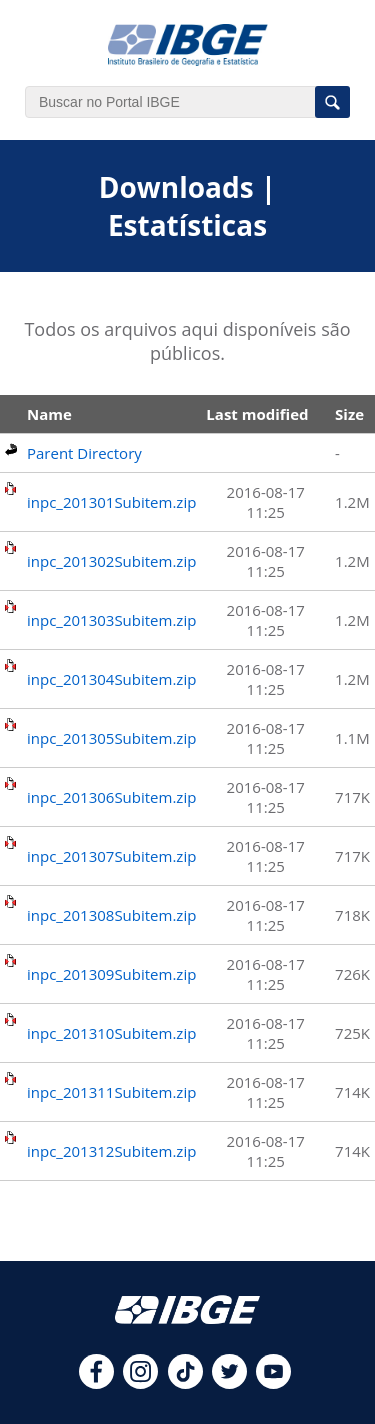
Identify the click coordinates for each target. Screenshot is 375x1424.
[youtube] (273, 1383)
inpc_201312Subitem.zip (111, 1151)
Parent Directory (84, 453)
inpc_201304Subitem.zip (111, 679)
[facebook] (96, 1383)
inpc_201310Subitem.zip (111, 1033)
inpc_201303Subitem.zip (111, 620)
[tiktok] (185, 1383)
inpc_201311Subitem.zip (111, 1092)
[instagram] (140, 1383)
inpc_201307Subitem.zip (111, 856)
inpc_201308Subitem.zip (111, 915)
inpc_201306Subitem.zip (111, 797)
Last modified (257, 414)
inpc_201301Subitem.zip (111, 502)
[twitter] (229, 1383)
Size (349, 414)
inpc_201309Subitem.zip (111, 974)
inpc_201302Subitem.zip (111, 561)
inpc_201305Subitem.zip (111, 738)
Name (49, 414)
